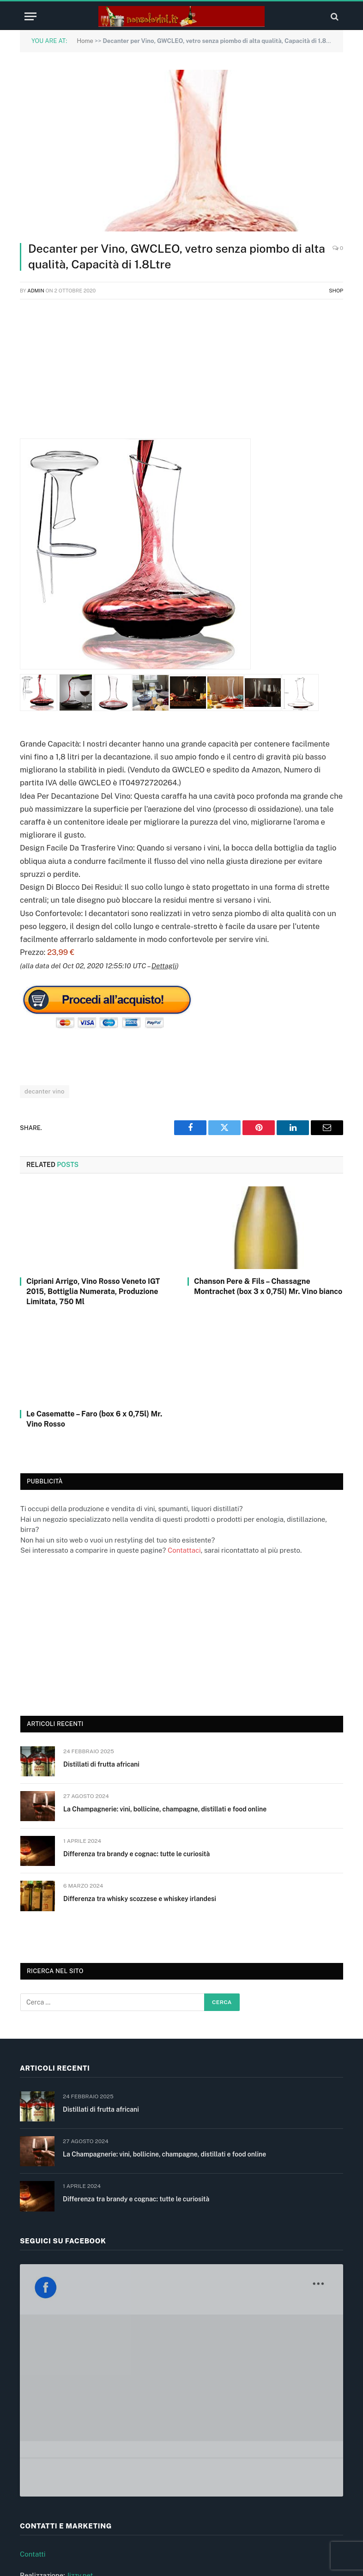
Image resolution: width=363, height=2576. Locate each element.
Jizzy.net (80, 2415)
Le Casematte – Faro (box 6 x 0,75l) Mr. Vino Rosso (94, 1419)
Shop (336, 290)
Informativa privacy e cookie (64, 2478)
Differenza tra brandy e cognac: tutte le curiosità (136, 1854)
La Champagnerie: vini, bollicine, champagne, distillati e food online (164, 1809)
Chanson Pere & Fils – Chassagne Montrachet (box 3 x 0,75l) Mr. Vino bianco (268, 1286)
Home (85, 40)
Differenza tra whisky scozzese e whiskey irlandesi (139, 1898)
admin (35, 290)
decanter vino (44, 1091)
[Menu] (30, 16)
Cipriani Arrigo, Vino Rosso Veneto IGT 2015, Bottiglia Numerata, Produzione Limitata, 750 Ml (93, 1291)
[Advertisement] (181, 373)
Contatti (33, 2394)
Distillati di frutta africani (101, 1764)
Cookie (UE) (38, 2499)
